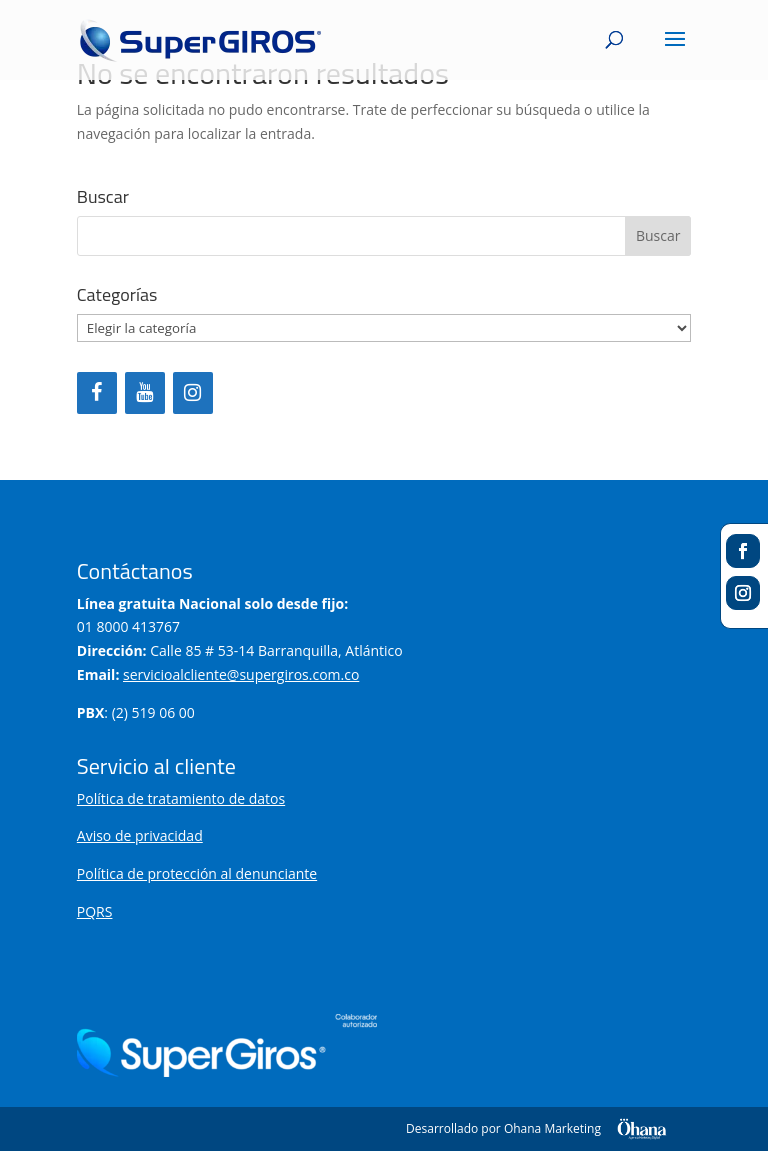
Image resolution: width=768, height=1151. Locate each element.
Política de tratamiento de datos (181, 798)
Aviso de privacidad (140, 835)
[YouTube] (145, 393)
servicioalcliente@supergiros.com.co (241, 674)
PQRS (95, 911)
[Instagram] (193, 393)
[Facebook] (97, 393)
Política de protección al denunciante (197, 873)
